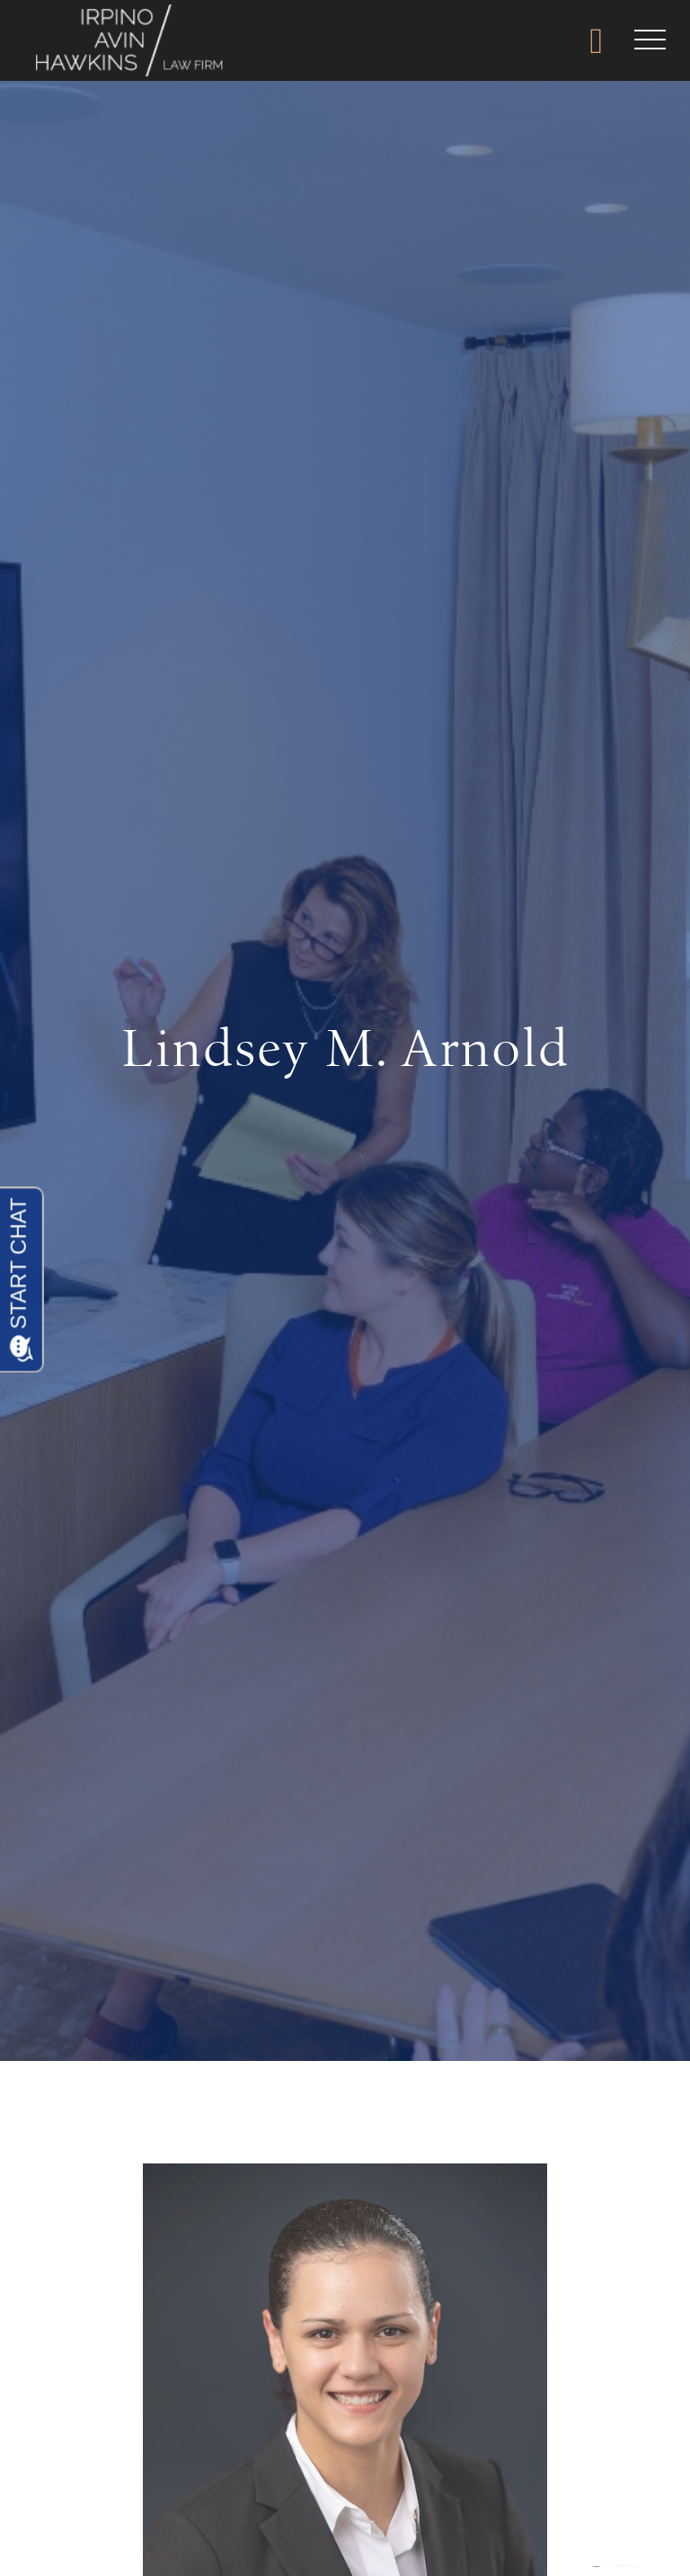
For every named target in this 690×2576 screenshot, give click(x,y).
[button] (650, 40)
